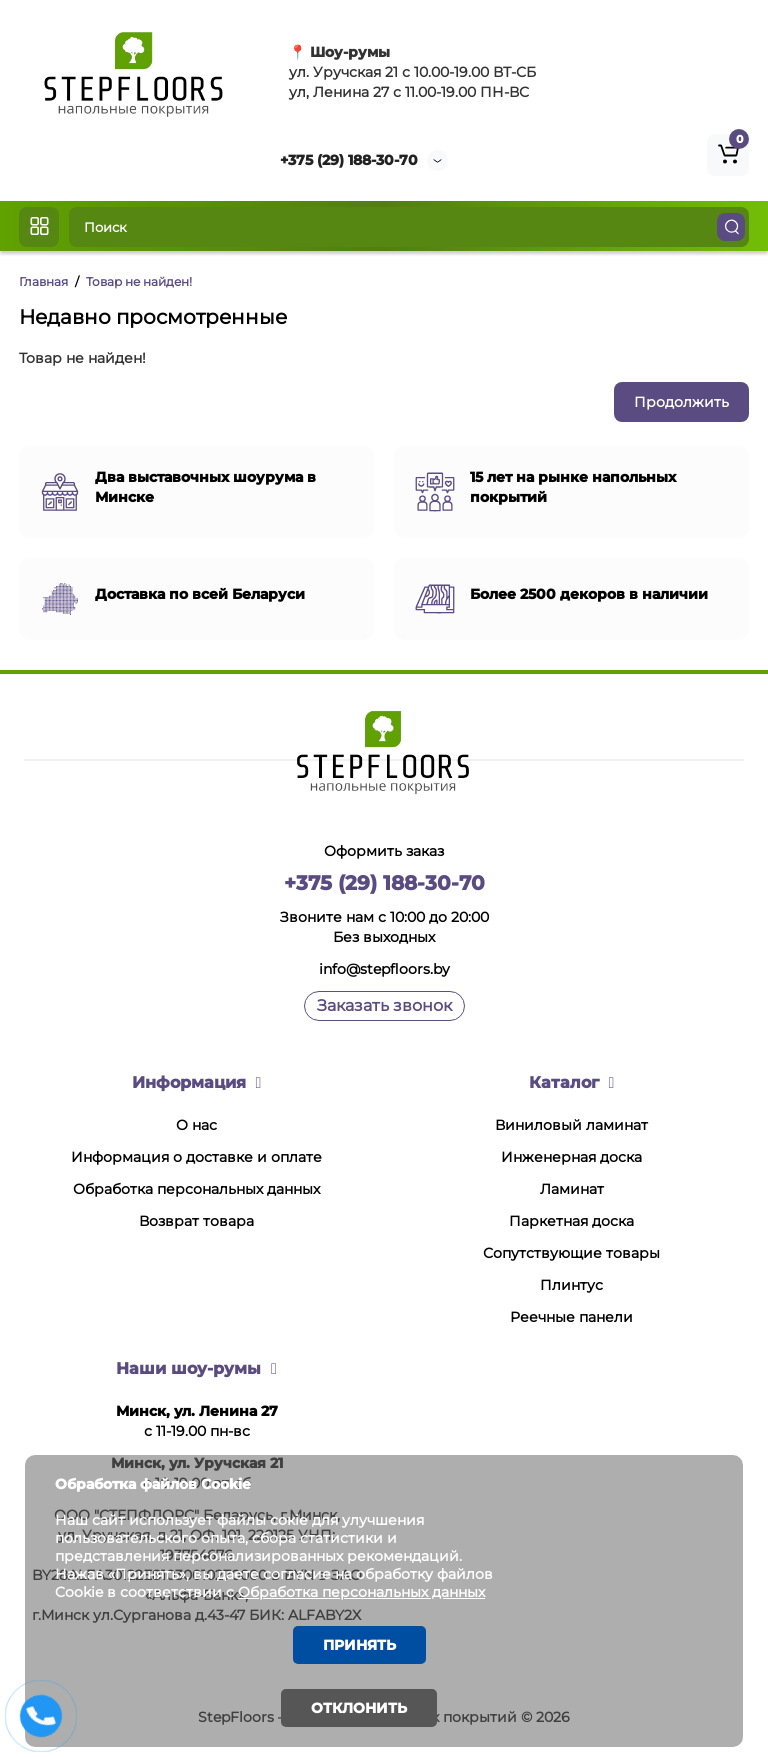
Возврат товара (196, 1221)
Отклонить (359, 1708)
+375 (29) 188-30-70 (349, 160)
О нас (196, 1125)
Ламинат (572, 1189)
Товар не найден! (139, 281)
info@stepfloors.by (384, 969)
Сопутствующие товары (571, 1253)
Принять (359, 1645)
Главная (43, 281)
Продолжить (681, 402)
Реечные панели (571, 1317)
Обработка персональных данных (196, 1189)
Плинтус (571, 1285)
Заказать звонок (384, 1005)
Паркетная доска (571, 1221)
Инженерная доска (571, 1157)
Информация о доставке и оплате (196, 1157)
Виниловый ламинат (571, 1125)
